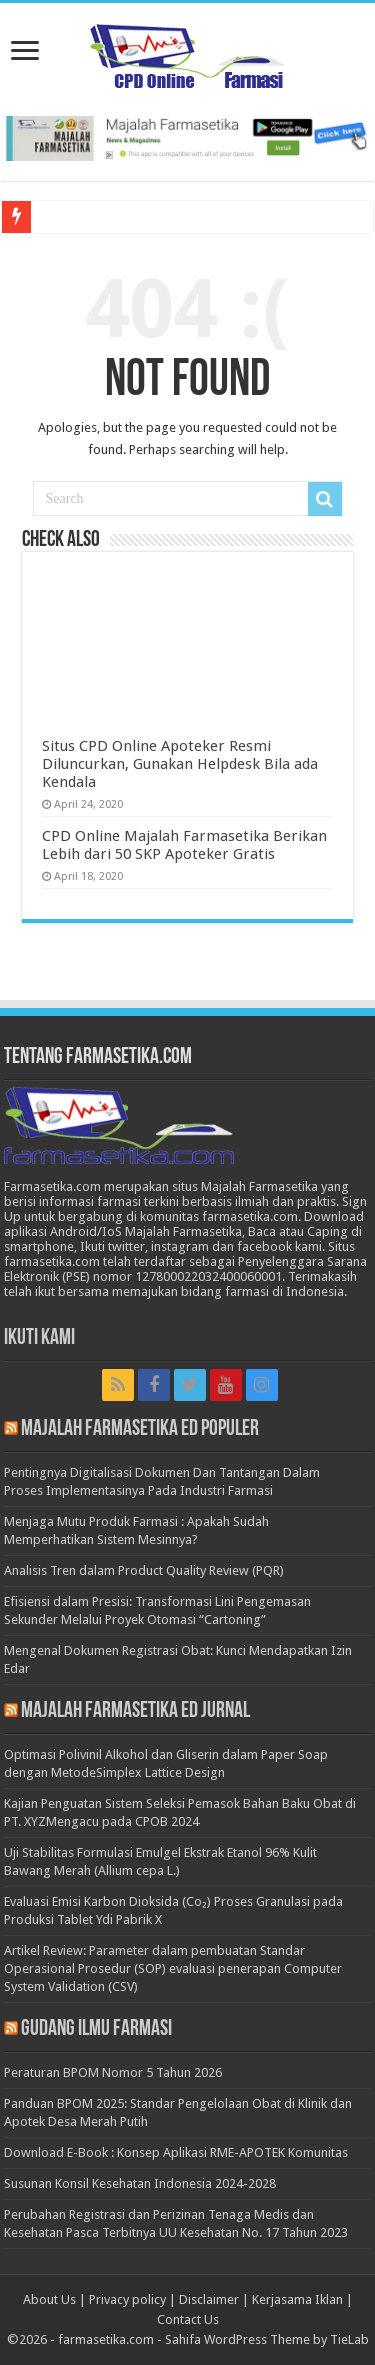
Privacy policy (127, 2299)
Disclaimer (209, 2299)
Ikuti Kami (39, 1338)
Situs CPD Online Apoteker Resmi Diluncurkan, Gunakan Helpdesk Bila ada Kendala (180, 764)
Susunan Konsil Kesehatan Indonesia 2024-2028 (140, 2183)
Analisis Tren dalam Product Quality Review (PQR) (144, 1570)
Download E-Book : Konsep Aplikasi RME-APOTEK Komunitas (176, 2152)
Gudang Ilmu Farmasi (96, 2029)
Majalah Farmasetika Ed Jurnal (135, 1711)
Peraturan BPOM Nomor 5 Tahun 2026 (113, 2072)
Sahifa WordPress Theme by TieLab (267, 2339)
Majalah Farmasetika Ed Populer (140, 1429)
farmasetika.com (106, 2339)
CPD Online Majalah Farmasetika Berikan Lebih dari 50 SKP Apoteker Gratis (184, 845)
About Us (49, 2299)
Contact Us (188, 2319)
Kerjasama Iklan (297, 2299)
